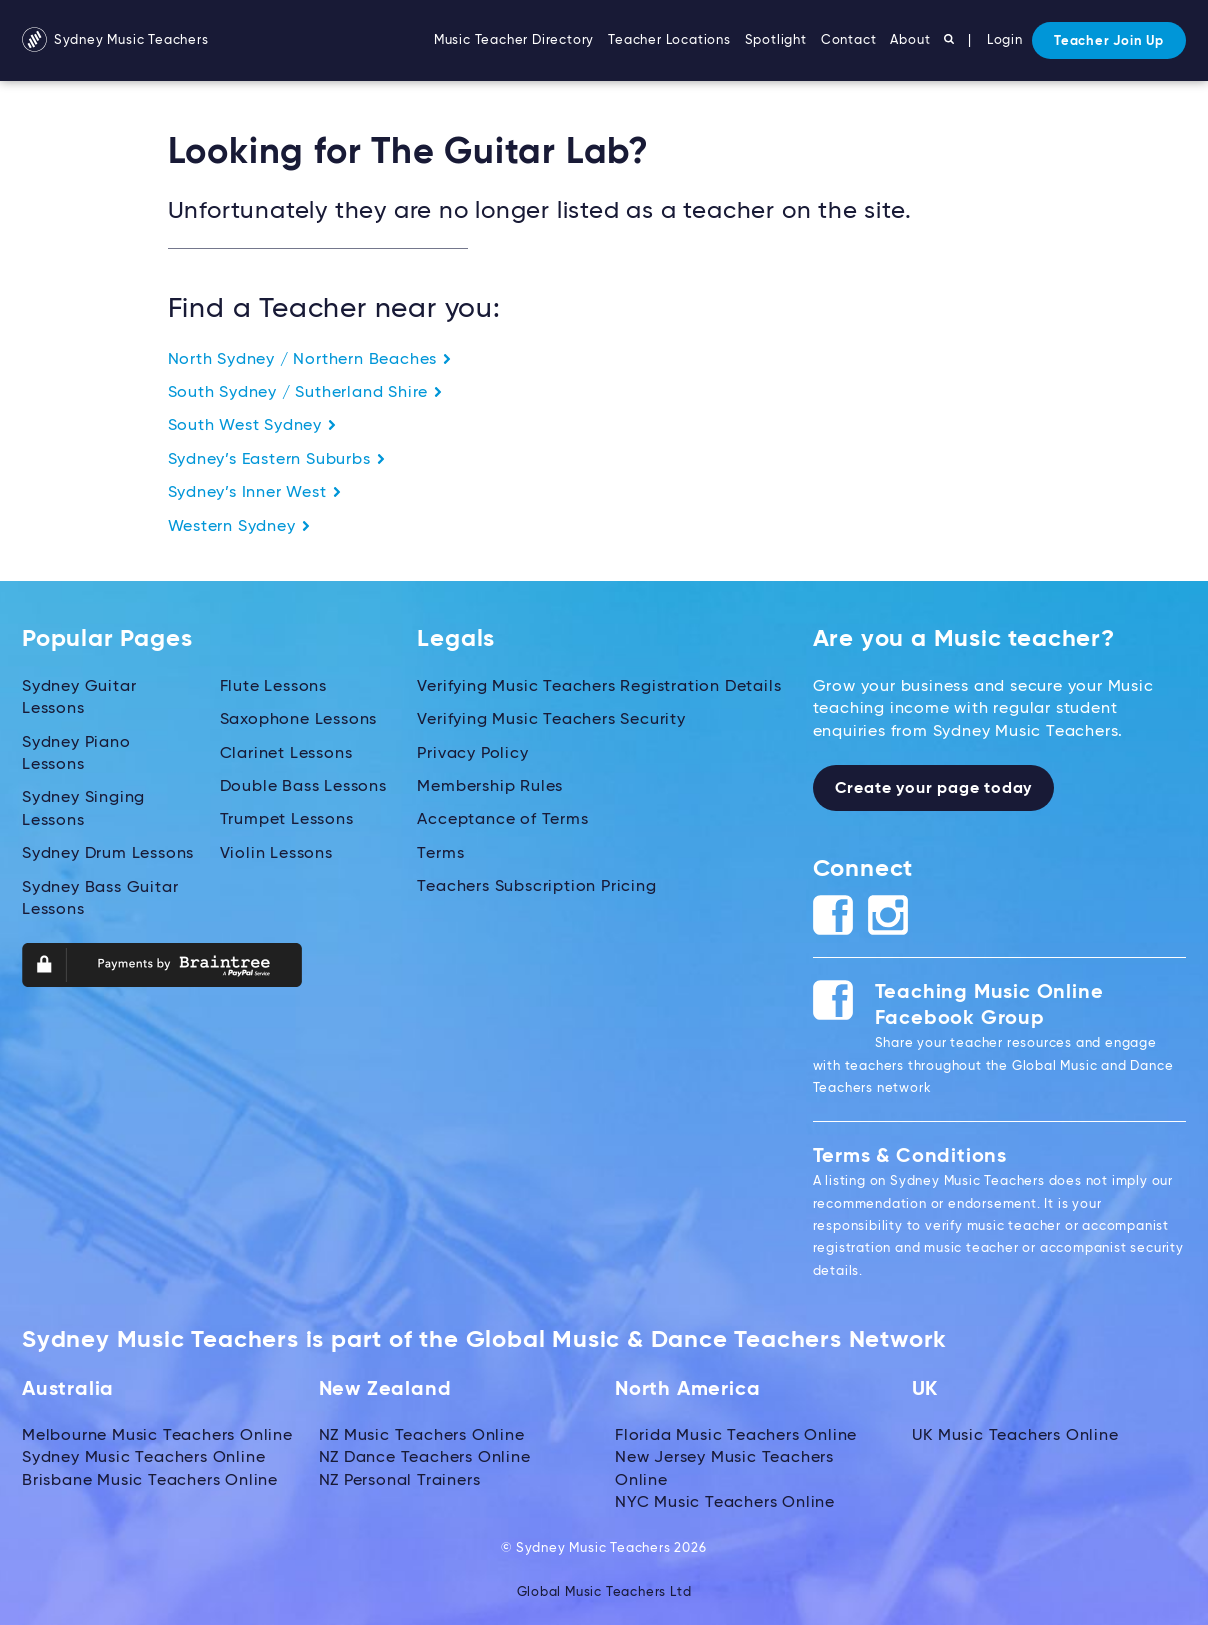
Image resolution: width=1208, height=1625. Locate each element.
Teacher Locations (669, 40)
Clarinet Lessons (286, 754)
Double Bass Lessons (303, 787)
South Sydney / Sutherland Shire (306, 393)
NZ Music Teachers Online (422, 1436)
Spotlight (776, 40)
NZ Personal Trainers (400, 1481)
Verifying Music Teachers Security (551, 720)
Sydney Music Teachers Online (143, 1458)
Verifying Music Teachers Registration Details (599, 687)
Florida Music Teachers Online (736, 1436)
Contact (849, 40)
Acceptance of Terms (502, 820)
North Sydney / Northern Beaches (310, 360)
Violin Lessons (276, 854)
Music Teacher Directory (514, 40)
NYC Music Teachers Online (725, 1503)
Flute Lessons (273, 687)
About (910, 40)
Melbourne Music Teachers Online (157, 1436)
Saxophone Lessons (299, 720)
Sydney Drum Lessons (108, 854)
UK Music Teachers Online (1015, 1436)
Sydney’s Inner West (255, 493)
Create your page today (934, 789)
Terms (440, 854)
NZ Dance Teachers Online (425, 1458)
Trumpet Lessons (287, 820)
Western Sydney (239, 527)
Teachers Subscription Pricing (536, 887)
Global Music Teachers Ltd (604, 1592)
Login (1005, 40)
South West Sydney (252, 426)
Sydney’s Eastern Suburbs (277, 460)
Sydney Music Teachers (115, 40)
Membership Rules (490, 787)
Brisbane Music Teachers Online (150, 1481)
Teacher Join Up (1109, 41)
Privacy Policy (472, 754)
